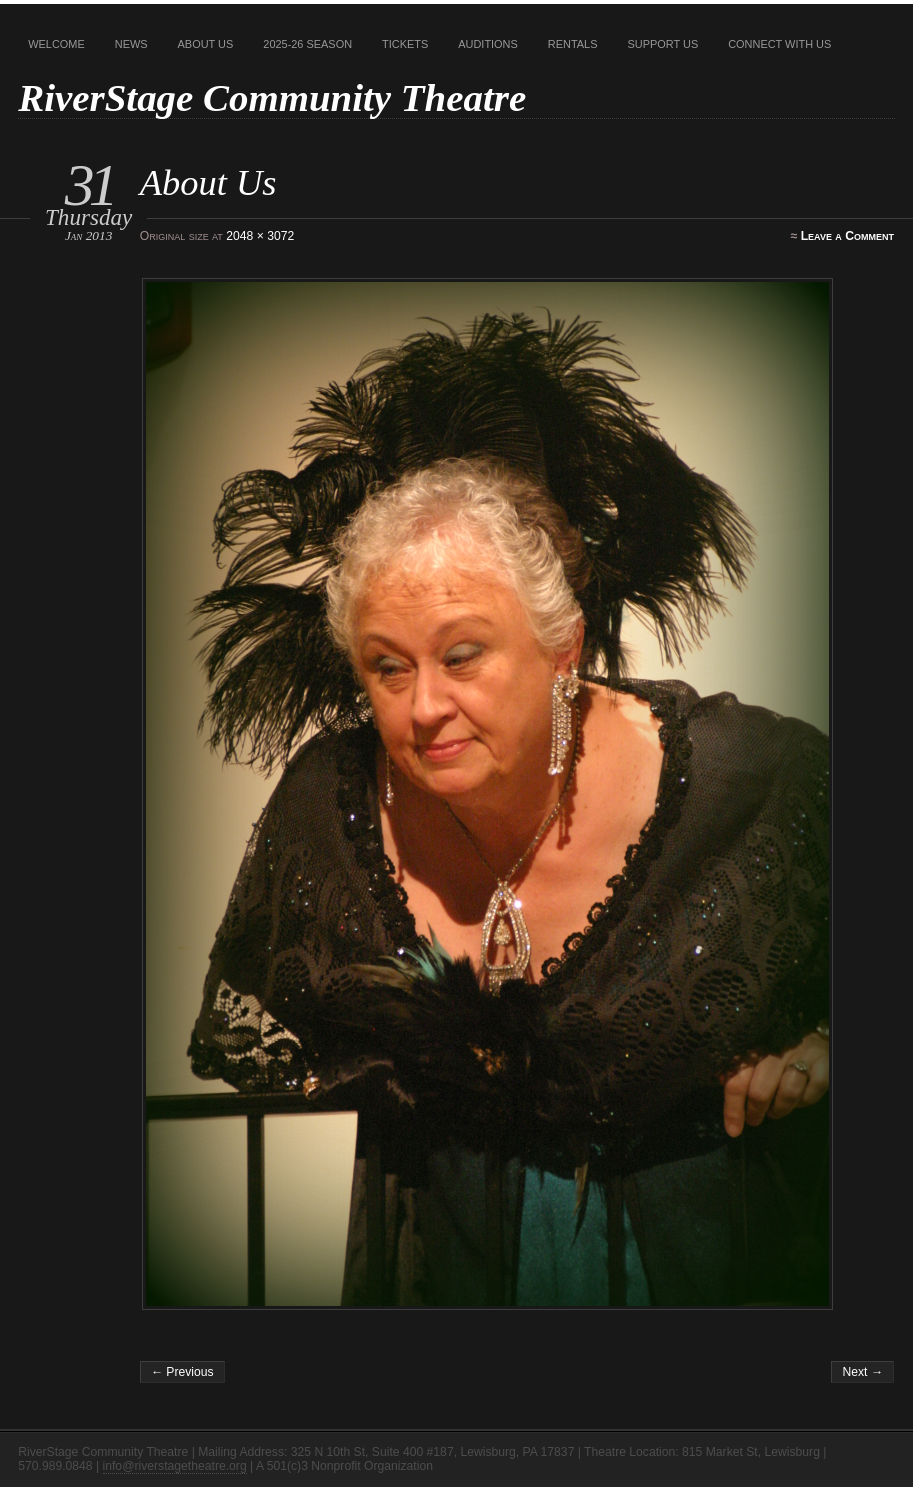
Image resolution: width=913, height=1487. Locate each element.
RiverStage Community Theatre (272, 97)
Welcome (56, 44)
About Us (206, 44)
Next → (862, 1372)
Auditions (488, 44)
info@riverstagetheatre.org (175, 1466)
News (131, 44)
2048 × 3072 (260, 236)
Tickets (405, 44)
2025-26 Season (307, 44)
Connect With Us (779, 44)
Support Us (662, 44)
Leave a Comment (847, 236)
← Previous (182, 1372)
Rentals (573, 44)
